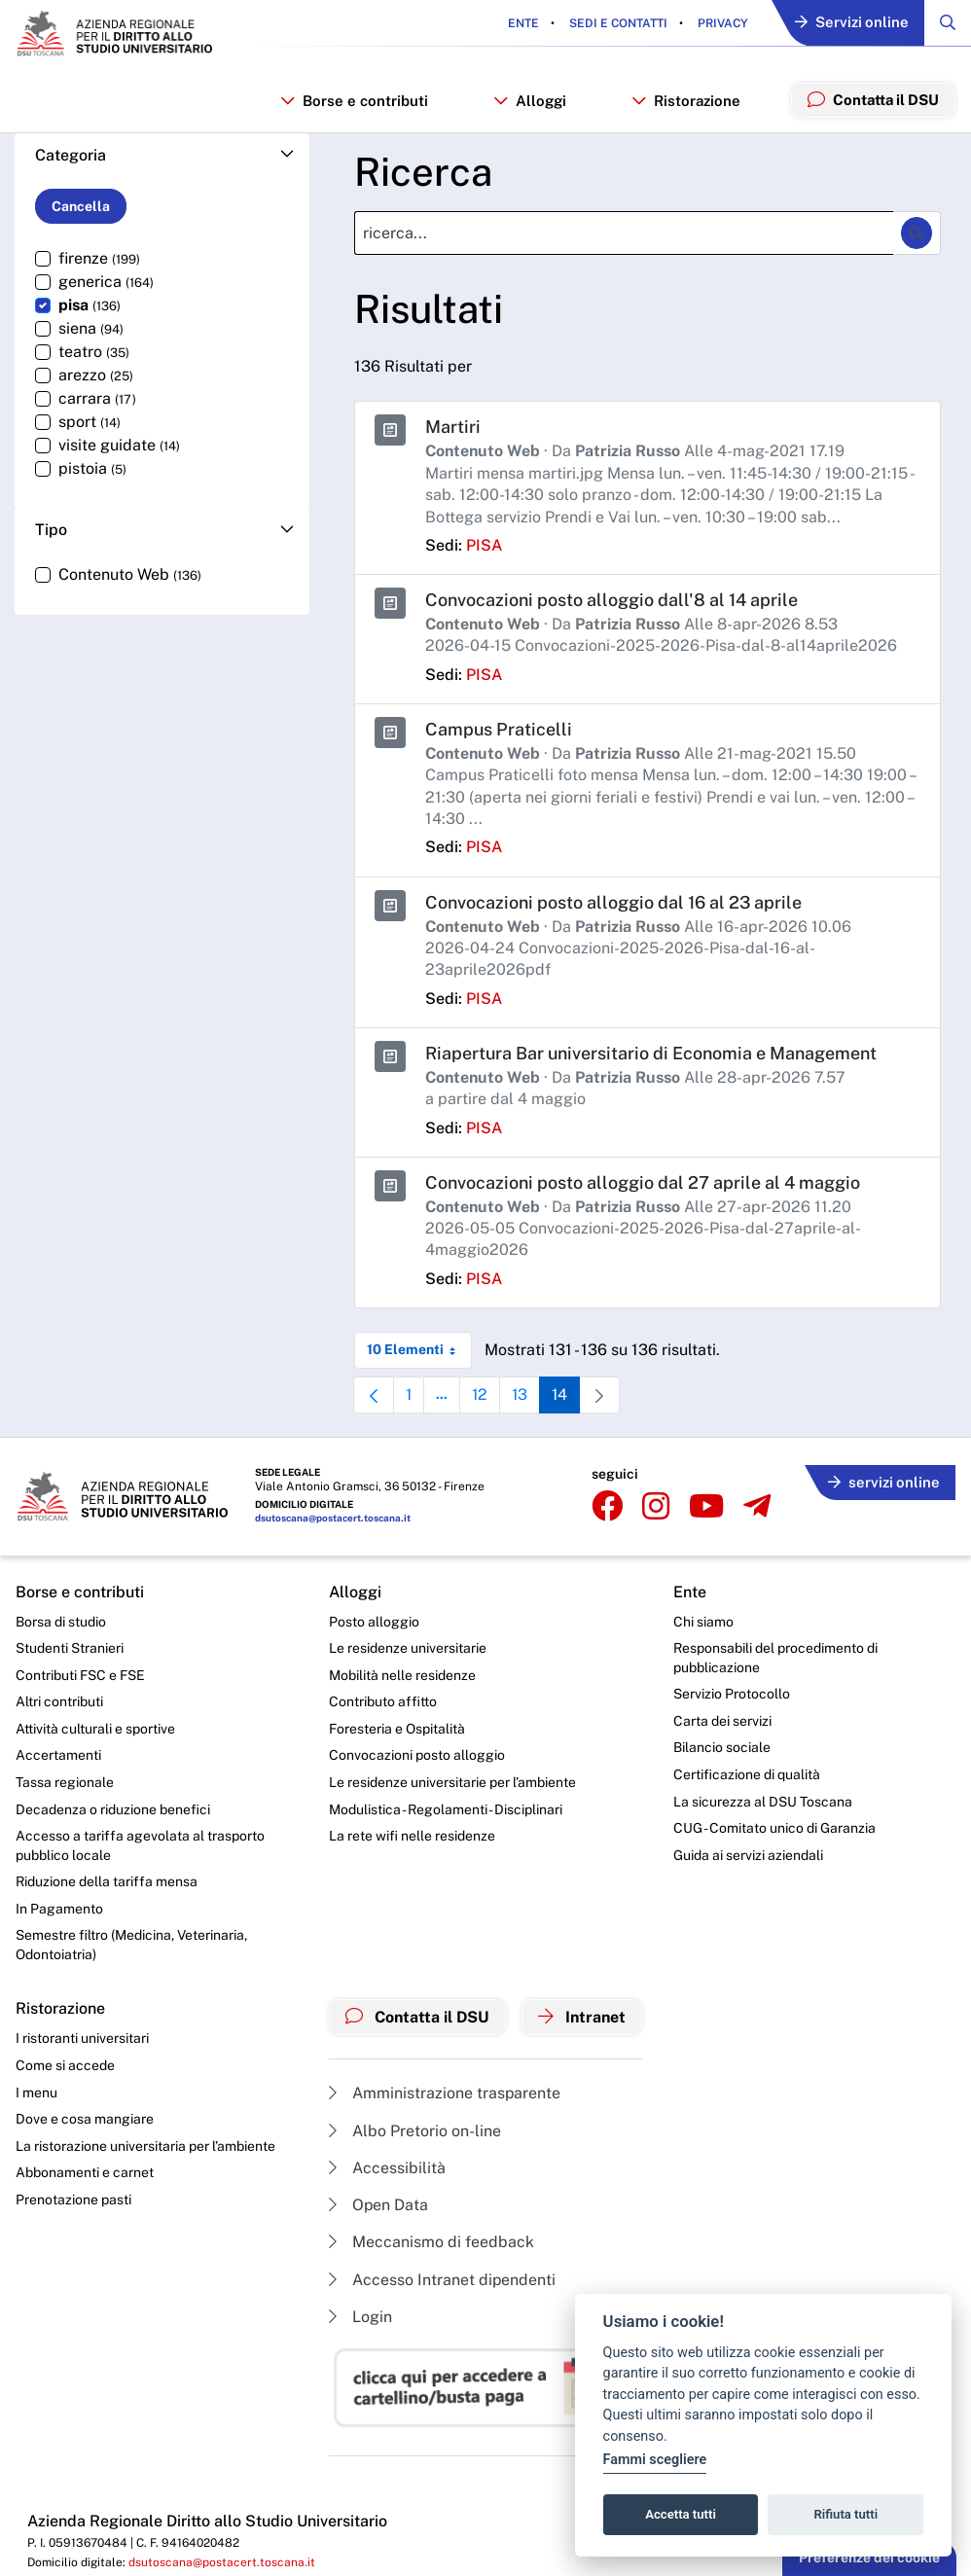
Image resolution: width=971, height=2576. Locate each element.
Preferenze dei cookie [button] (869, 2557)
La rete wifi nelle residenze (412, 1831)
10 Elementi (419, 1345)
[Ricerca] (623, 234)
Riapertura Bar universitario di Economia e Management (652, 1050)
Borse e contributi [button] (355, 100)
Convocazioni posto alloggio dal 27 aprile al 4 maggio (642, 1178)
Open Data (379, 2202)
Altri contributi (59, 1696)
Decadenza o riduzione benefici (113, 1804)
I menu (36, 2087)
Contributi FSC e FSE (80, 1670)
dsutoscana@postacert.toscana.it (333, 1514)
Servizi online (851, 24)
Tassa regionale (65, 1777)
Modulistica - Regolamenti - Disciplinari (445, 1804)
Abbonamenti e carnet (85, 2168)
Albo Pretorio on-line (415, 2127)
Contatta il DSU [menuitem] (872, 99)
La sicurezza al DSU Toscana (763, 1797)
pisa (484, 544)
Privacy (720, 23)
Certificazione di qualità (747, 1769)
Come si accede (65, 2061)
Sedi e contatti (615, 23)
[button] (162, 156)
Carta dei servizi (723, 1716)
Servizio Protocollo (732, 1689)
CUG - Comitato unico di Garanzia (775, 1823)
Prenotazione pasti (73, 2195)
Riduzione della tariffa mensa (107, 1877)
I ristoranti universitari (82, 2034)
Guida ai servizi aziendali (749, 1850)
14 (569, 1394)
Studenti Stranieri (70, 1643)
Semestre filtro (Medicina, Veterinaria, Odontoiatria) (131, 1940)
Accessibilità (387, 2164)
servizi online (883, 1478)
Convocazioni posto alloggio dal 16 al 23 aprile (614, 899)
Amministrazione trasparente (445, 2090)
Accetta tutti (680, 2514)
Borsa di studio (61, 1617)
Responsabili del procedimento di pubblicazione (776, 1652)
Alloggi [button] (529, 100)
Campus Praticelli (499, 728)
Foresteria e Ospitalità (397, 1724)
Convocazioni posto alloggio (417, 1751)
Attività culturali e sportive (95, 1724)
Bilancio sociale (723, 1743)
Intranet (583, 2013)
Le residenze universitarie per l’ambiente (452, 1777)
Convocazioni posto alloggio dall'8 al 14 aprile (611, 600)
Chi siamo (704, 1617)
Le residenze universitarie (407, 1643)
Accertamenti (58, 1751)
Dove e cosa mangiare (85, 2115)
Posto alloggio (374, 1617)
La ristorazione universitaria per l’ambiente (145, 2142)
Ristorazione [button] (684, 100)
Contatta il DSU (417, 2013)
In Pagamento (59, 1904)
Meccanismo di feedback (431, 2239)
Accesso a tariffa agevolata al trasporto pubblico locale (140, 1840)
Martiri (453, 427)
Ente (522, 23)
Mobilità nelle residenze (402, 1670)
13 (528, 1394)
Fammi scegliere (655, 2459)
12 (487, 1394)
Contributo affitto (383, 1696)
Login (360, 2314)
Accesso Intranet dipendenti (443, 2276)
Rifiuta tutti (846, 2514)
